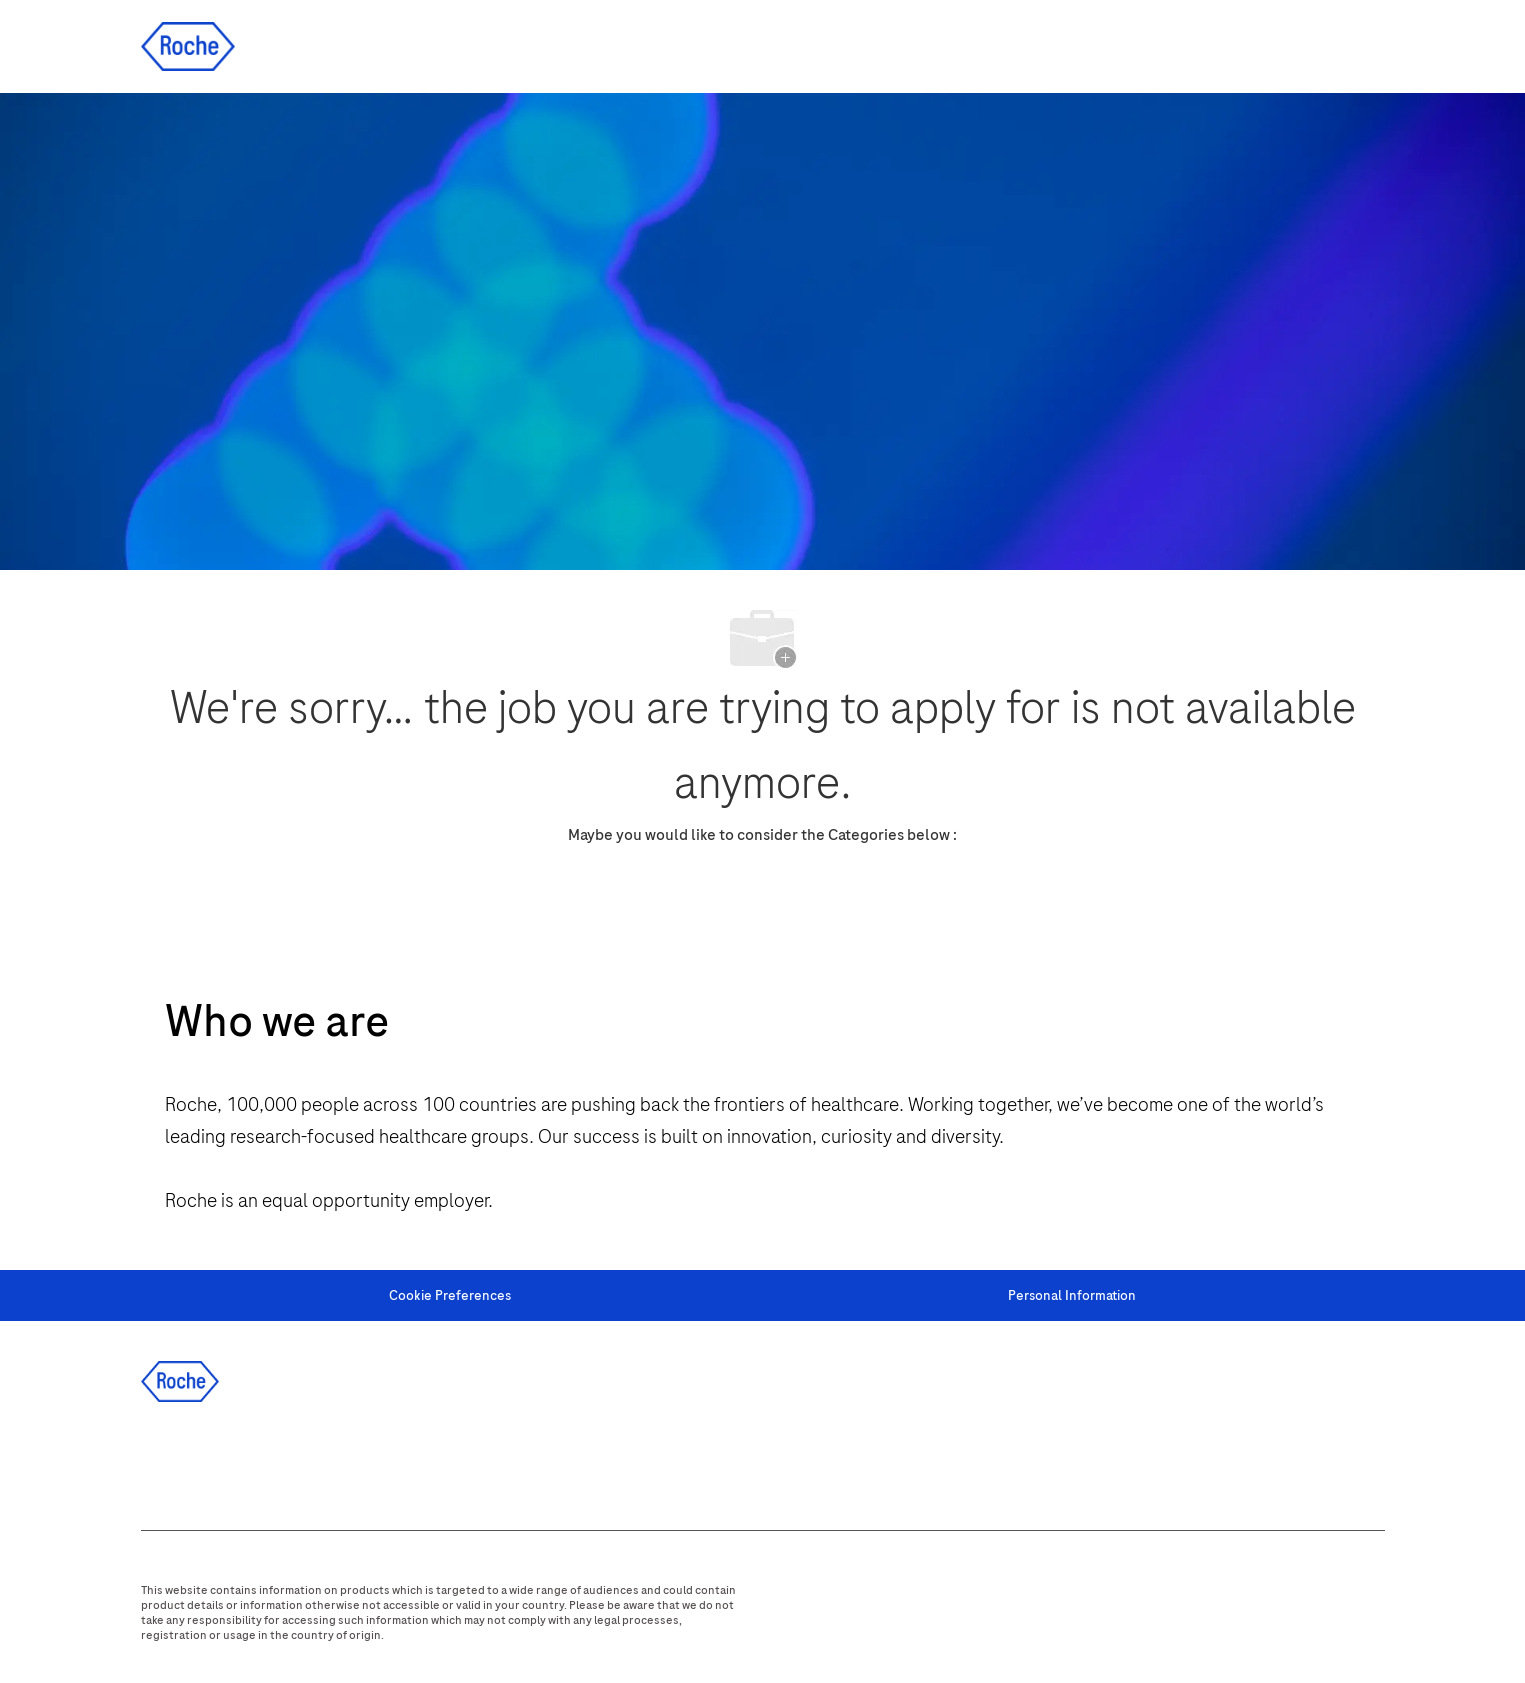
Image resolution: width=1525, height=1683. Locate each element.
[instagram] (330, 1461)
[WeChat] (438, 1461)
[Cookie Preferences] (450, 1296)
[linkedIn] (222, 1461)
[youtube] (384, 1461)
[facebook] (168, 1461)
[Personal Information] (1072, 1296)
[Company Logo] (188, 45)
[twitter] (276, 1461)
